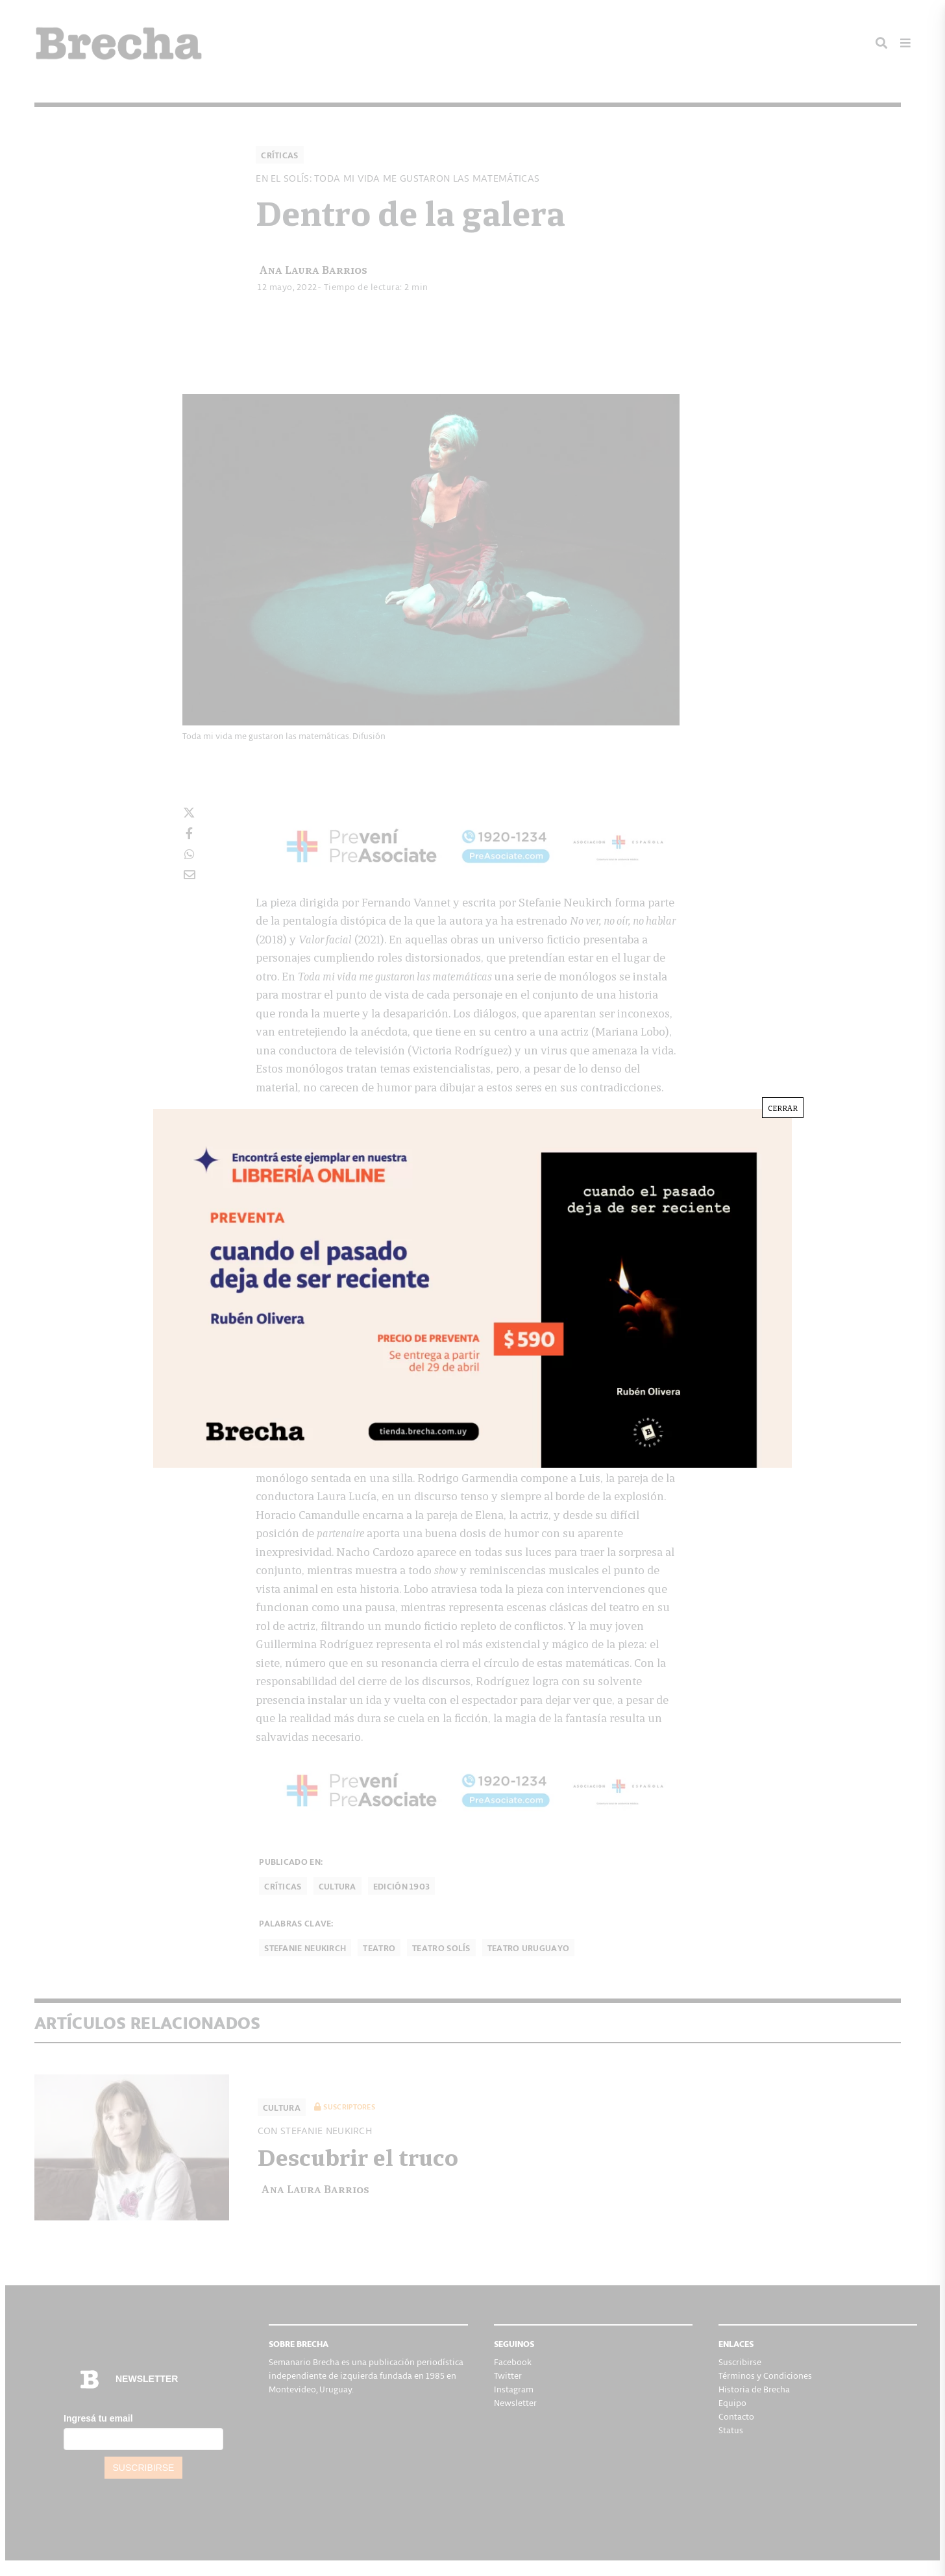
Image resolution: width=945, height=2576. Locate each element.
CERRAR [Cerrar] (783, 1107)
